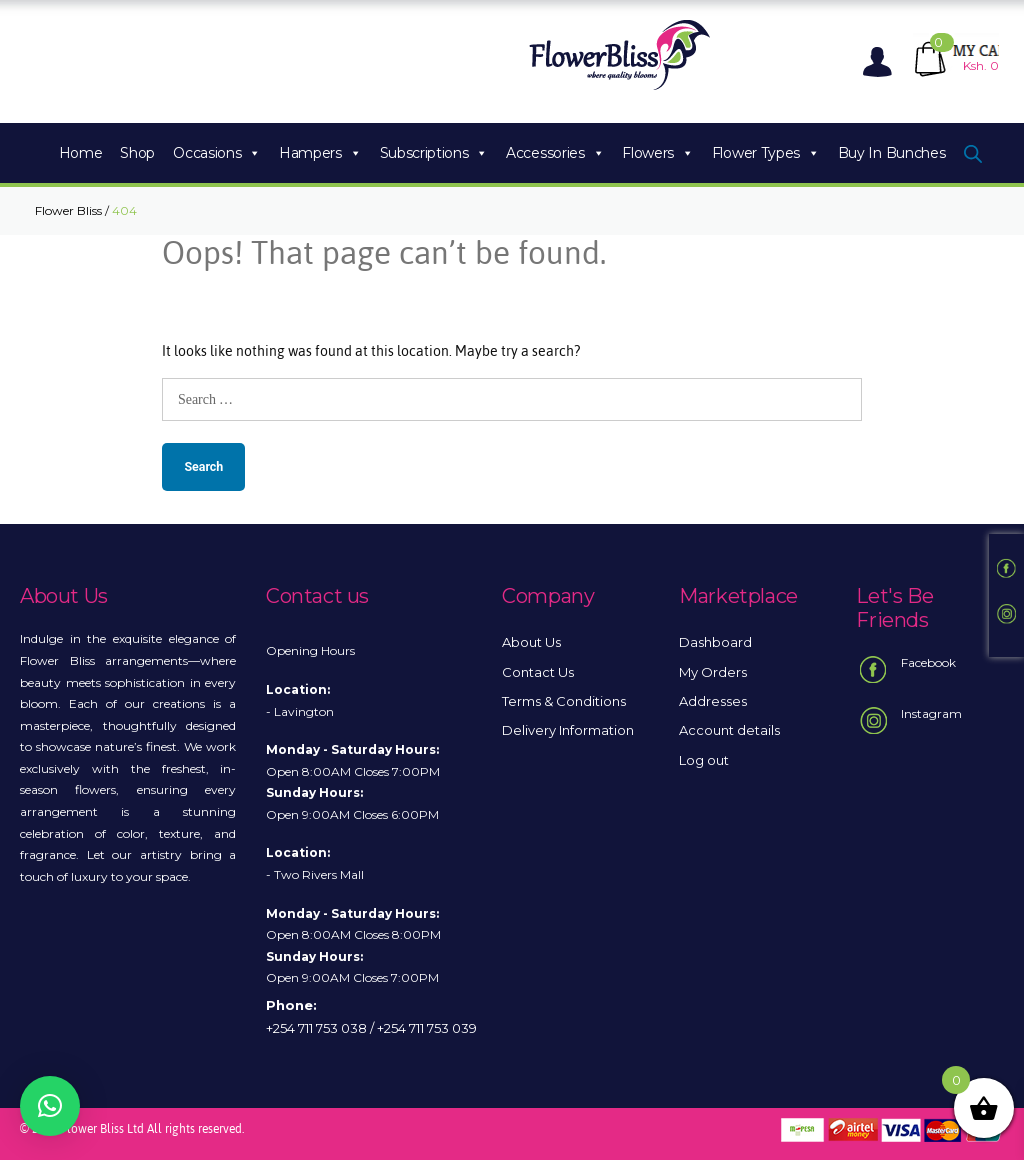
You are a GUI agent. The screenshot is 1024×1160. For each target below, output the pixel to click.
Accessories (555, 153)
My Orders (713, 672)
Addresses (713, 701)
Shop (137, 153)
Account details (729, 730)
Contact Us (538, 672)
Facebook (906, 670)
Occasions (217, 153)
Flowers (657, 153)
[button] (50, 1106)
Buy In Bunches (892, 153)
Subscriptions (434, 153)
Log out (704, 760)
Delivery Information (568, 730)
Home (81, 153)
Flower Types (766, 153)
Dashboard (715, 642)
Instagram (909, 721)
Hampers (320, 153)
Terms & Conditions (564, 701)
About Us (531, 642)
